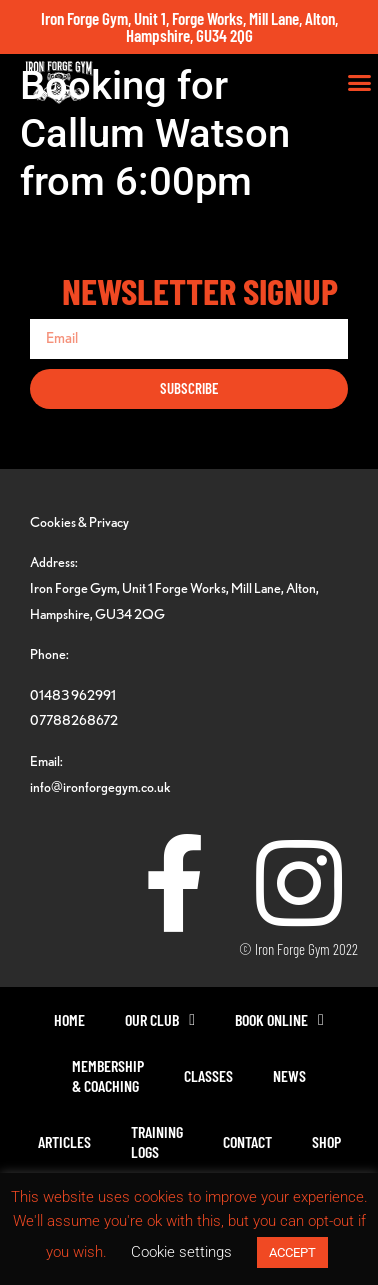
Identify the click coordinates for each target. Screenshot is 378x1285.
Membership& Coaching (108, 1075)
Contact (247, 1141)
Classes (208, 1075)
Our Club (160, 1020)
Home (69, 1019)
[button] (360, 83)
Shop (326, 1141)
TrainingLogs (157, 1141)
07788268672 (74, 719)
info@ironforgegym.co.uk (100, 786)
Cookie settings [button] (181, 1252)
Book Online (279, 1020)
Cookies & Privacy (79, 521)
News (289, 1075)
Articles (64, 1141)
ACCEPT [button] (292, 1252)
